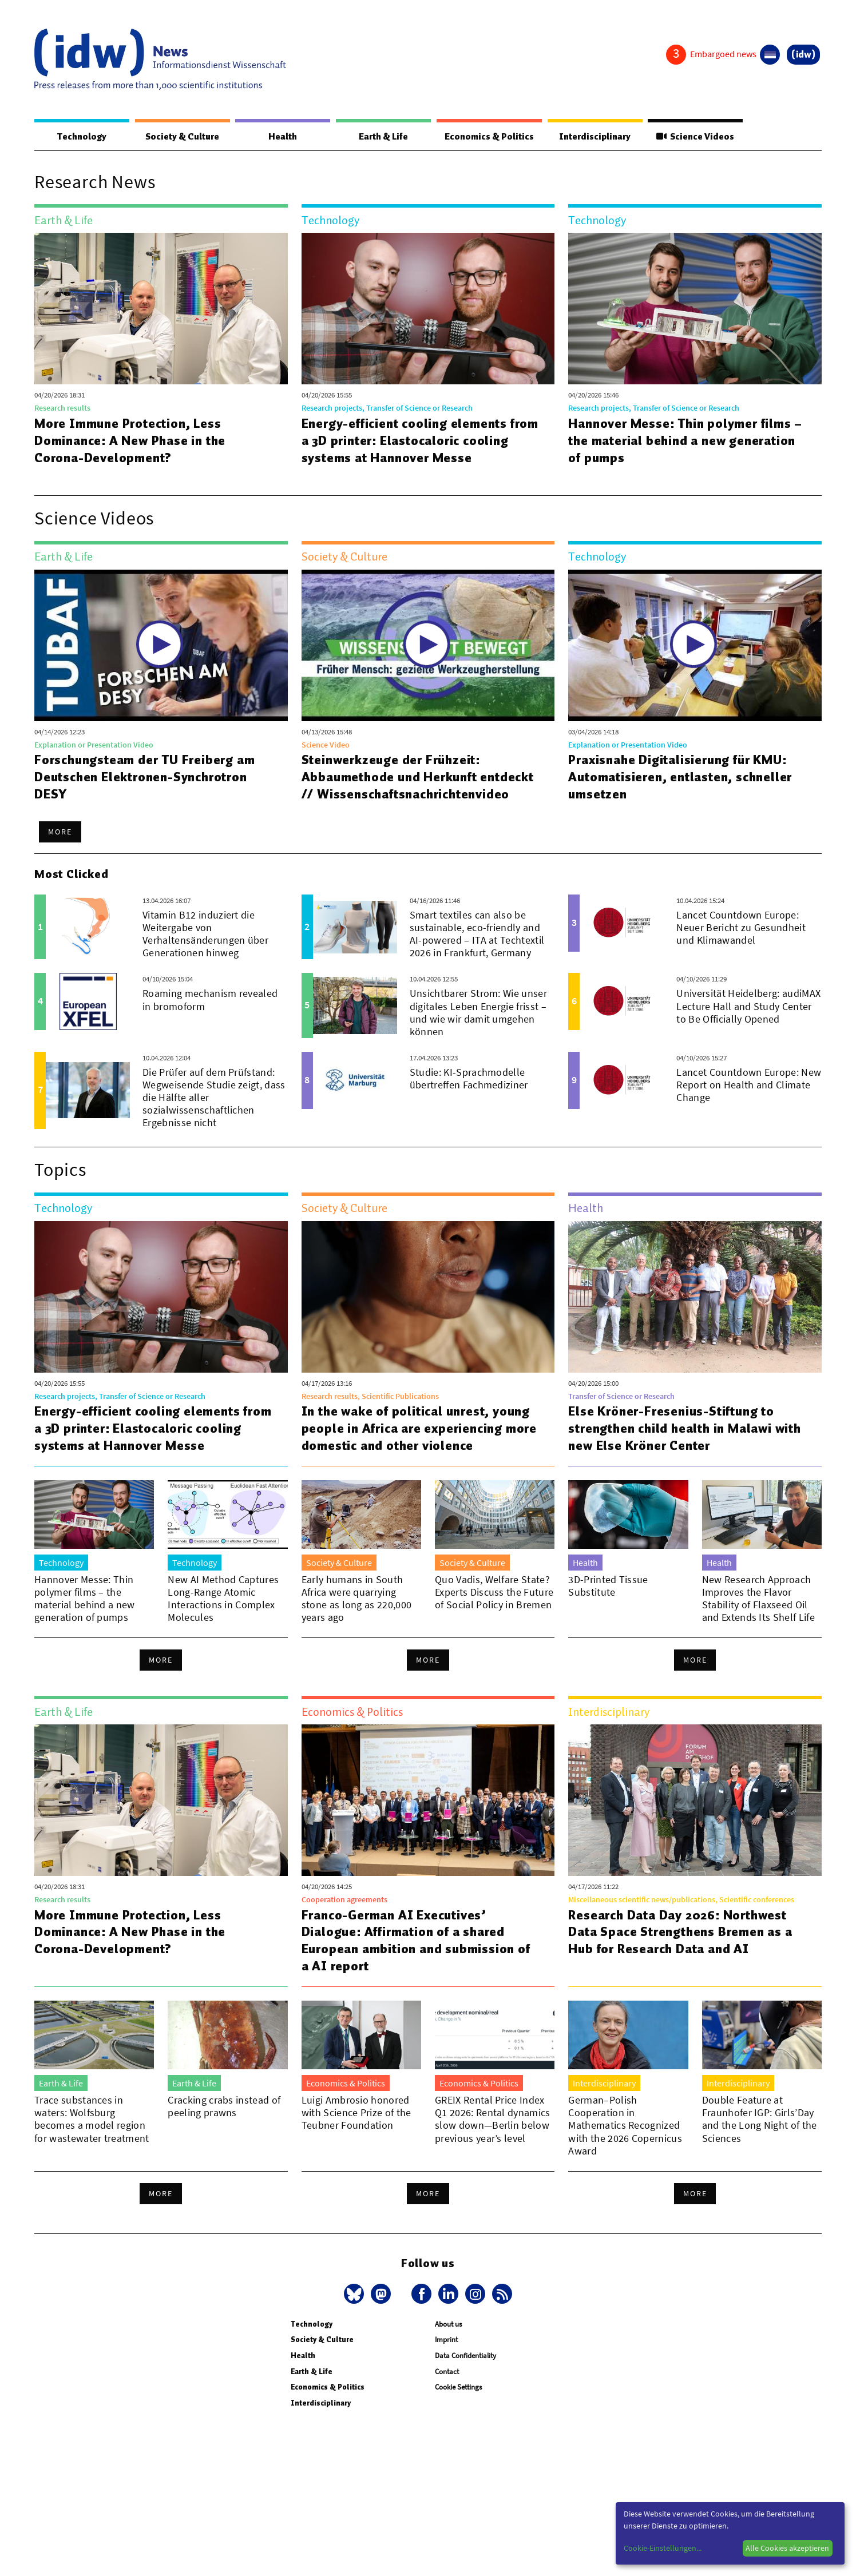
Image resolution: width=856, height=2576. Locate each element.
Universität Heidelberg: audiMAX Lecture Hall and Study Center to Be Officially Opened (748, 1006)
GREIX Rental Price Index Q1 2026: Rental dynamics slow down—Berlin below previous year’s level (492, 2119)
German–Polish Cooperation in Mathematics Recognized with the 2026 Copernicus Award (625, 2125)
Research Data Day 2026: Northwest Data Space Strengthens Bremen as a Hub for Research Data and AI (680, 1932)
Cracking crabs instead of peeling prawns (224, 2107)
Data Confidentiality (465, 2356)
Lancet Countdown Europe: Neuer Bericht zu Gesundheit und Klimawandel (741, 928)
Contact (447, 2372)
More (60, 832)
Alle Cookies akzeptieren (787, 2548)
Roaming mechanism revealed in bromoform (210, 1000)
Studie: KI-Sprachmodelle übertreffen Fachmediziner (469, 1079)
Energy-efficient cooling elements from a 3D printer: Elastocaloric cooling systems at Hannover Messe (411, 441)
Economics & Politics (487, 137)
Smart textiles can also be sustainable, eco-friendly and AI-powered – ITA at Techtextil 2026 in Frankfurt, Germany (477, 934)
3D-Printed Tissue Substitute (608, 1586)
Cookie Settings (458, 2387)
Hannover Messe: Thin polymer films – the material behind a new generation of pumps (686, 441)
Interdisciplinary (594, 137)
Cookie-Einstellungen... (663, 2548)
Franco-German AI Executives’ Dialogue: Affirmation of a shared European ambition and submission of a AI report (417, 1941)
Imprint (446, 2340)
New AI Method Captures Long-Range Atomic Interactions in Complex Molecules (223, 1598)
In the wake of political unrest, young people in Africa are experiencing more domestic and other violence (420, 1429)
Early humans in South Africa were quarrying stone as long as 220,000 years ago (357, 1598)
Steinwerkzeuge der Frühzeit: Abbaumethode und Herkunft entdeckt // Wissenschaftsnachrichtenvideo (418, 777)
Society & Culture (182, 137)
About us (448, 2324)
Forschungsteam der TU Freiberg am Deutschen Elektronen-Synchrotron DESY (144, 777)
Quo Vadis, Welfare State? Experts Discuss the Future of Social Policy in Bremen (494, 1592)
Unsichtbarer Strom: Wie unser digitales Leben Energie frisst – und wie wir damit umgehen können (478, 1012)
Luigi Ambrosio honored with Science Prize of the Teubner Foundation (356, 2113)
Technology (81, 137)
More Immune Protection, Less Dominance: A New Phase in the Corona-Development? (130, 441)
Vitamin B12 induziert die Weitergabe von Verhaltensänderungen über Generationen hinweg (205, 934)
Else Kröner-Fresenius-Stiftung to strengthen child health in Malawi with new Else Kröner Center (685, 1429)
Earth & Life (381, 137)
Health (281, 137)
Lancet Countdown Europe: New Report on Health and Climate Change (748, 1085)
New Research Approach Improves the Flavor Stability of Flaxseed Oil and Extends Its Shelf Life (758, 1598)
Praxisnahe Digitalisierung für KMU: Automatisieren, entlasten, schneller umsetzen (680, 777)
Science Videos (695, 137)
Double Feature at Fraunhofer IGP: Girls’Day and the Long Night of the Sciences (759, 2119)
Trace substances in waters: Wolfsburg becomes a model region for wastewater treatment (91, 2119)
